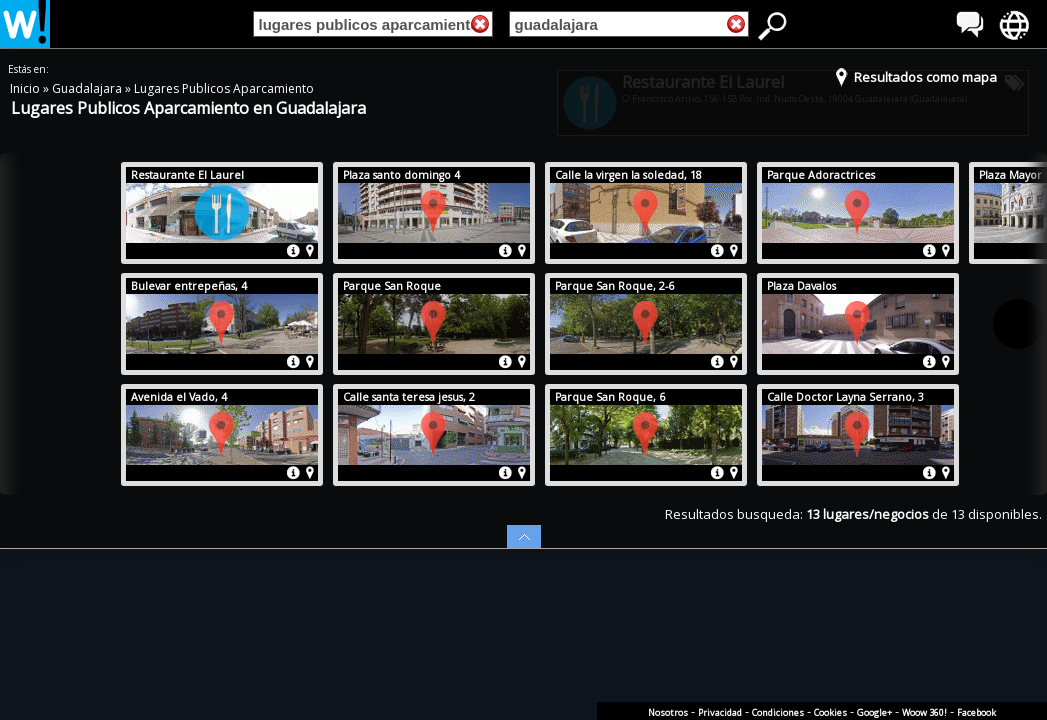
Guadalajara (88, 88)
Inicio (26, 88)
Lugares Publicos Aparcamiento (224, 88)
